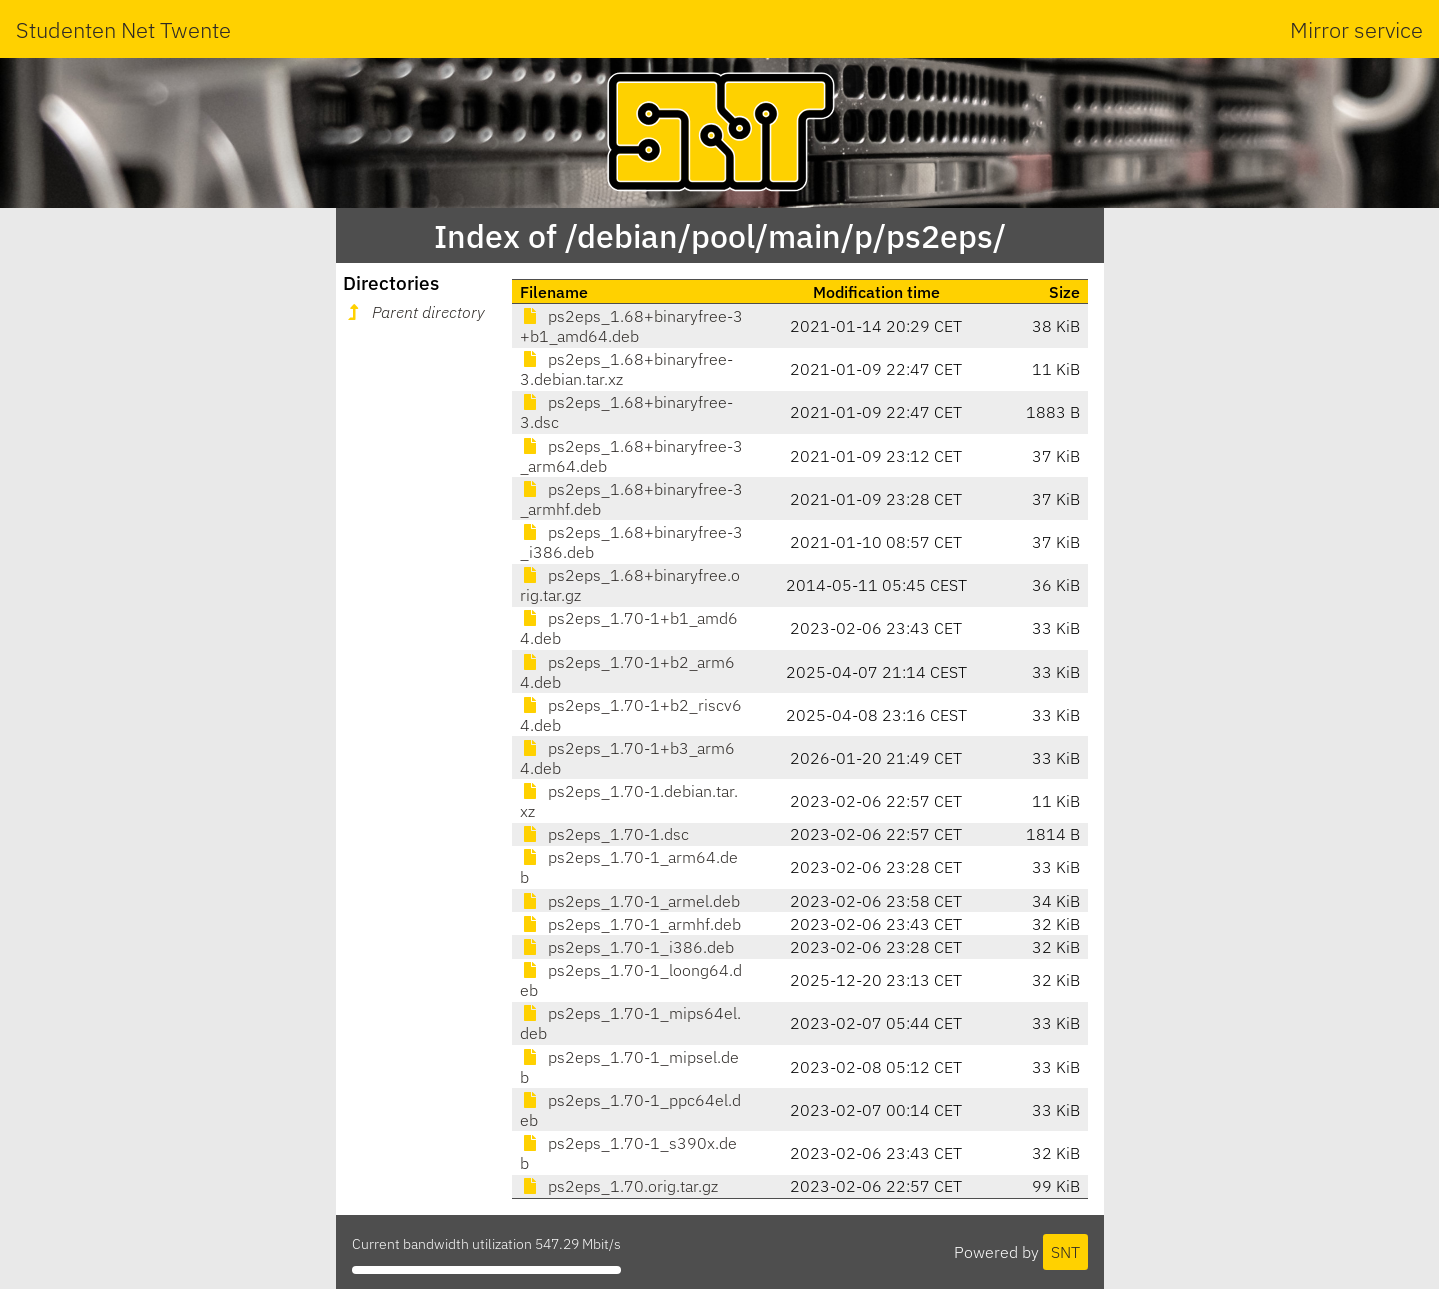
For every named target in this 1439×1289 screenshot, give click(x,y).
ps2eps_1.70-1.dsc (604, 834)
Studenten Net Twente (123, 29)
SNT (1065, 1252)
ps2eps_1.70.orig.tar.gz (619, 1186)
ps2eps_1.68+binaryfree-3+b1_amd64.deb (631, 326)
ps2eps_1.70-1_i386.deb (627, 947)
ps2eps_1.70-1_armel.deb (630, 901)
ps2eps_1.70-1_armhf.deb (630, 924)
